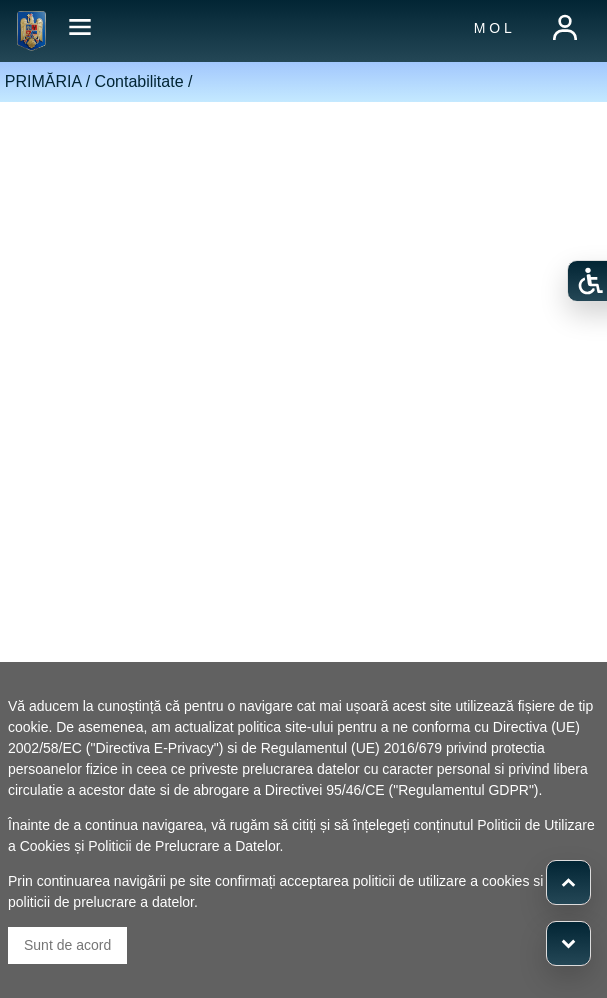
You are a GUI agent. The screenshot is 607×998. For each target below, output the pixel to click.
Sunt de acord (67, 945)
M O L (493, 28)
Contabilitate (139, 81)
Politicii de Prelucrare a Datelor (183, 846)
